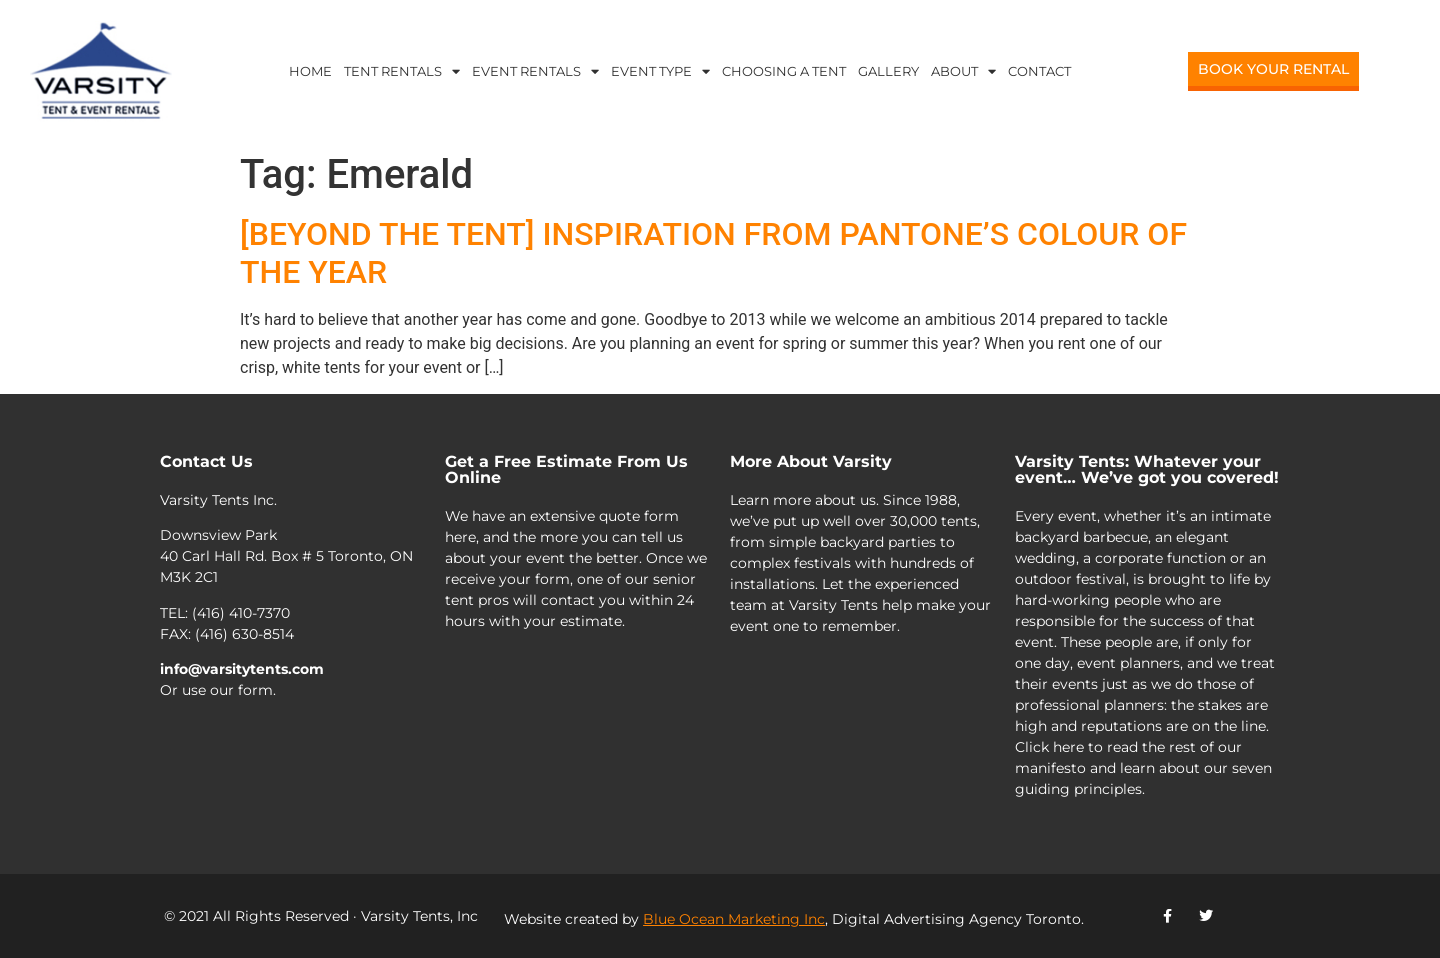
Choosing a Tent (784, 71)
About (963, 71)
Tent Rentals (402, 71)
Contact (1039, 71)
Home (310, 71)
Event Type (660, 71)
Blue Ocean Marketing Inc (734, 919)
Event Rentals (535, 71)
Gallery (888, 71)
